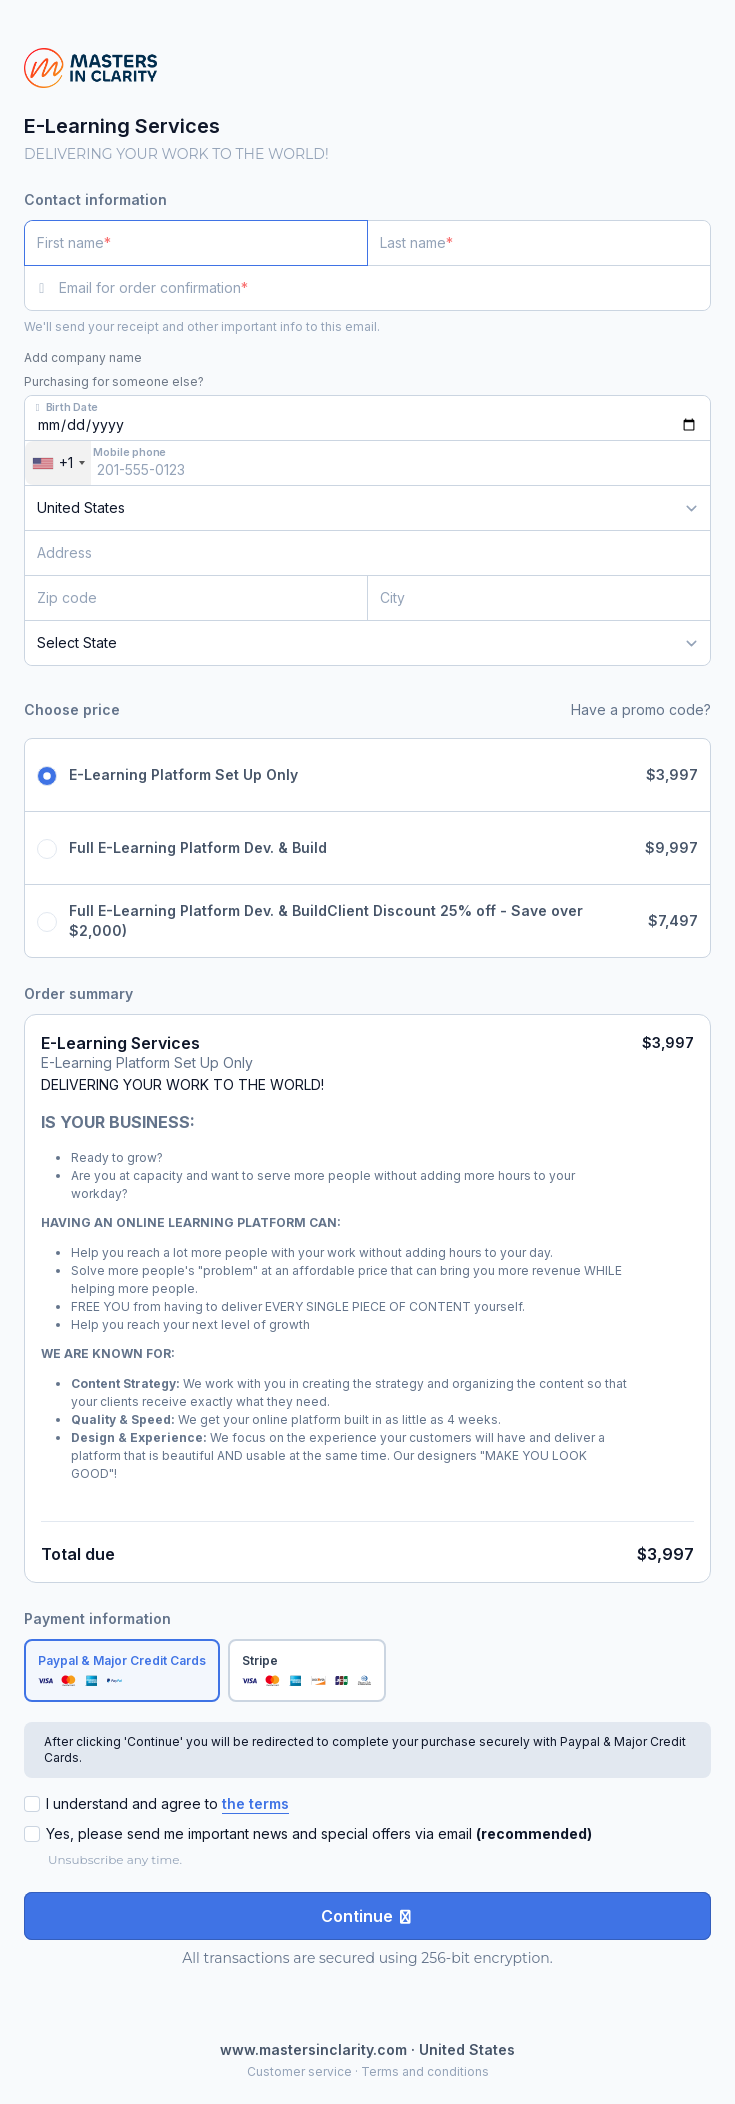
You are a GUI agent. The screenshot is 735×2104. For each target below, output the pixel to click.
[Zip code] (196, 598)
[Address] (355, 553)
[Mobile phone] (367, 463)
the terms (255, 1803)
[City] (539, 598)
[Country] (367, 508)
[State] (367, 643)
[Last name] (539, 243)
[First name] (196, 243)
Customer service (299, 2071)
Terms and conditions (425, 2071)
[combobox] (58, 463)
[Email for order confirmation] (385, 288)
